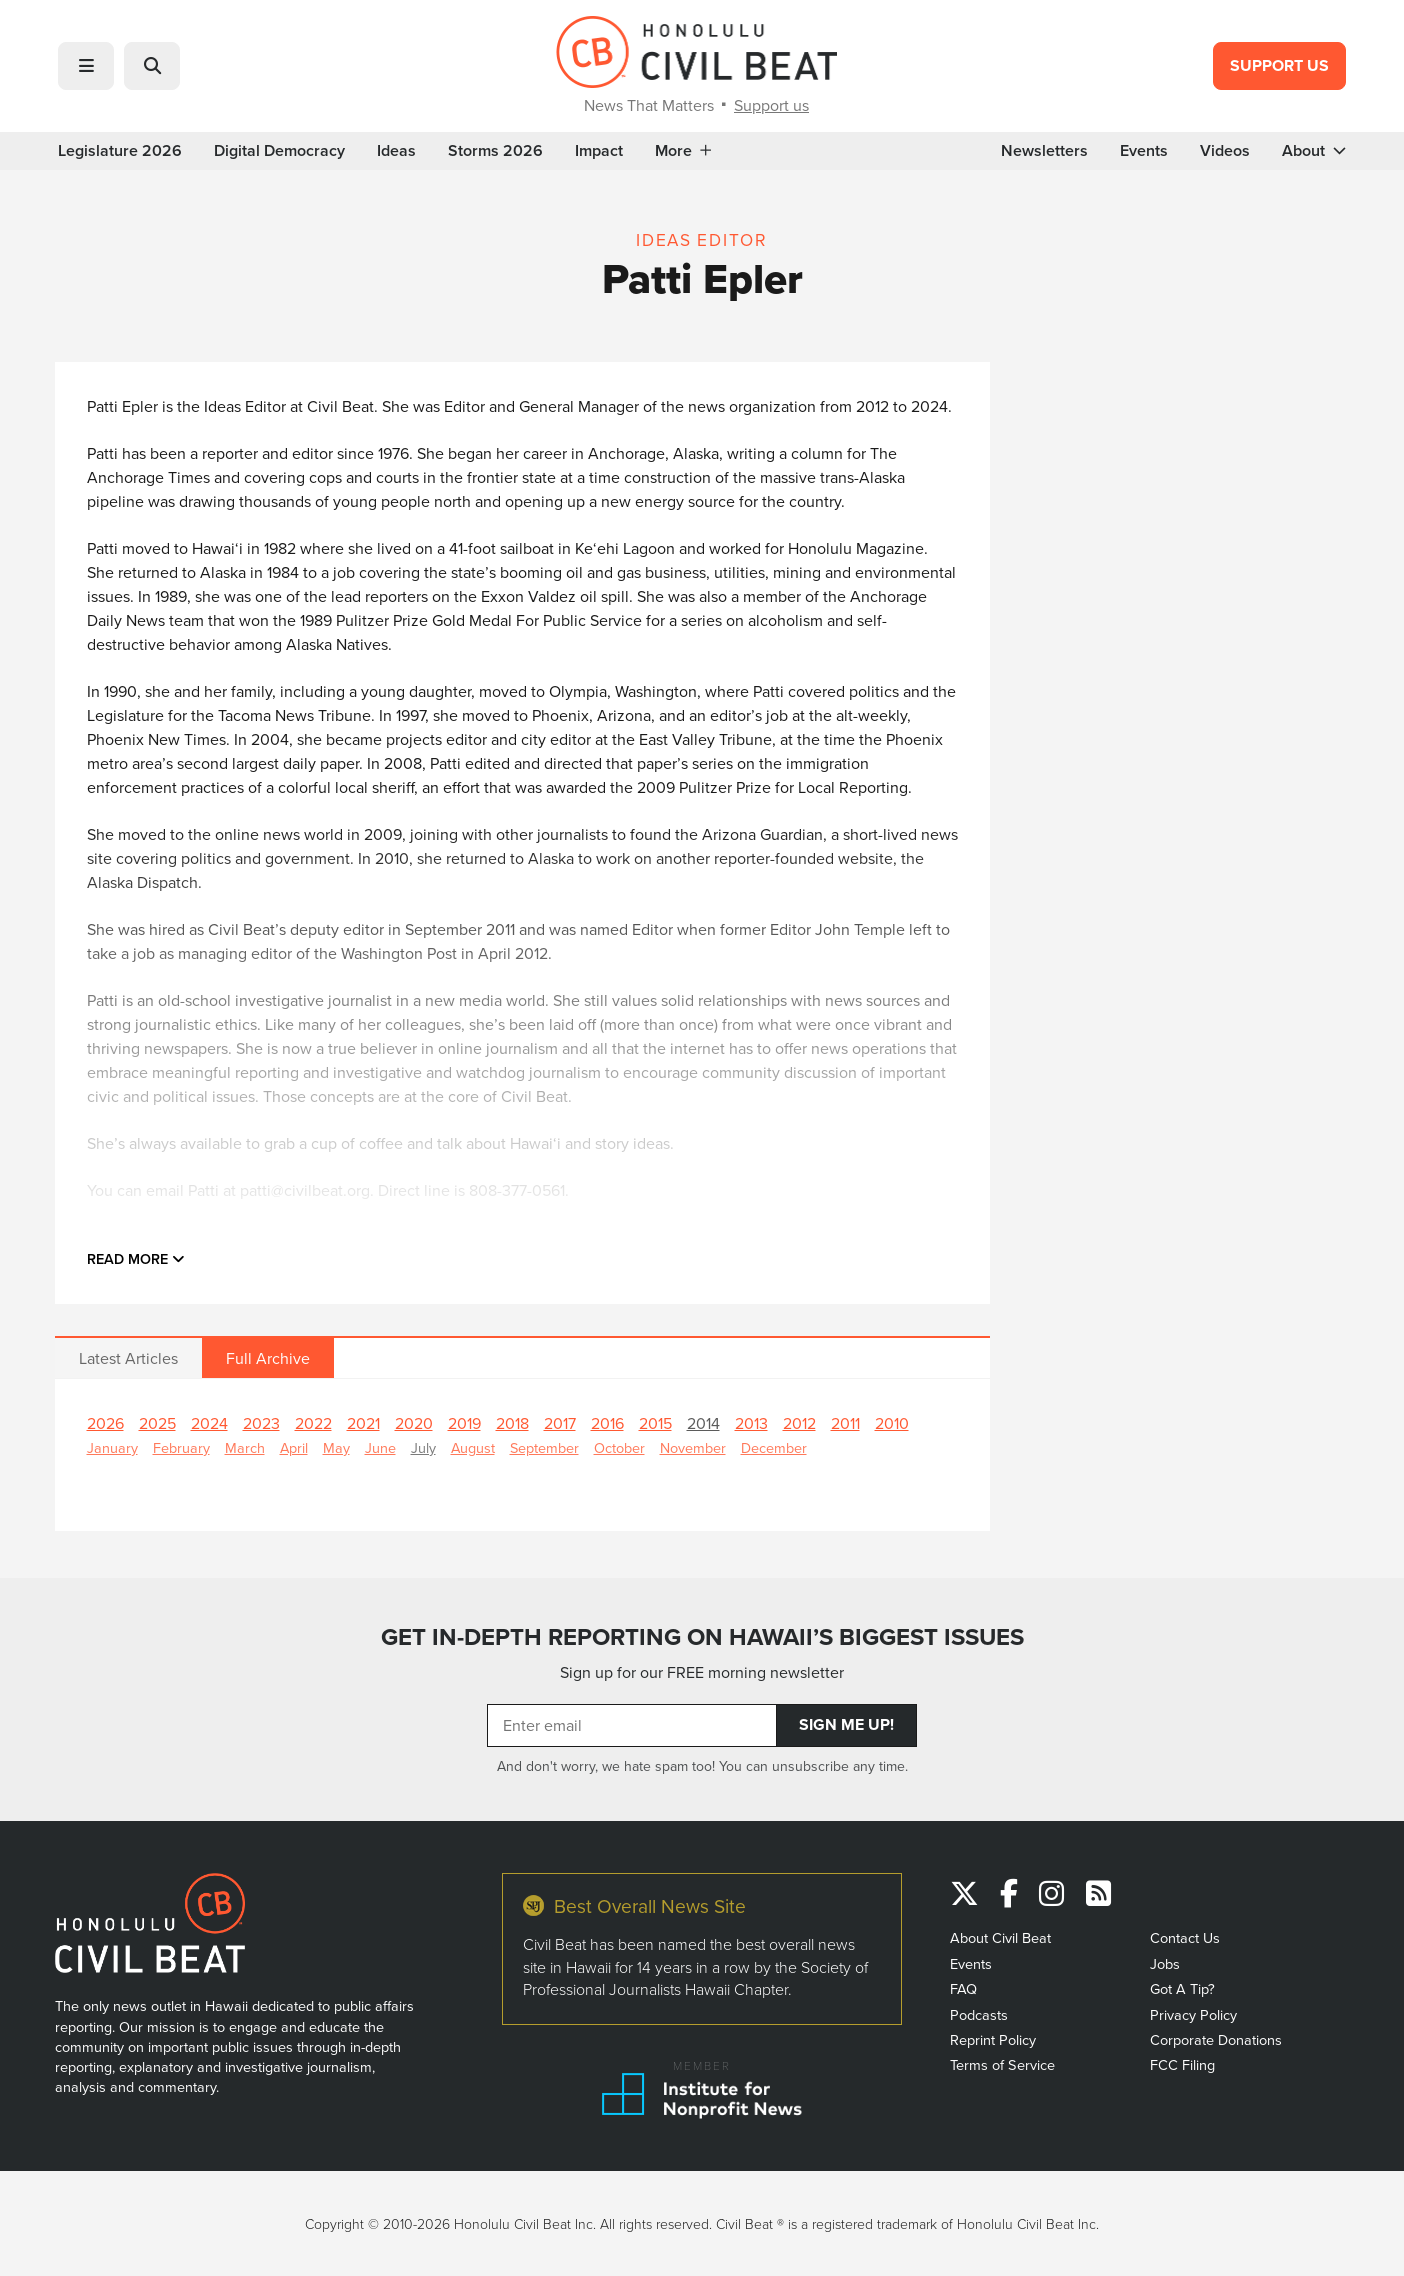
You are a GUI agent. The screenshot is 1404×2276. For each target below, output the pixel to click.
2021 (363, 1423)
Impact (599, 151)
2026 (105, 1423)
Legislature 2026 (120, 151)
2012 (799, 1423)
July (423, 1447)
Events (1144, 151)
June (380, 1447)
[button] (86, 66)
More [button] (683, 151)
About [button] (1314, 151)
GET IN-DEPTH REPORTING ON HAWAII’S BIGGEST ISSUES (702, 1637)
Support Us (1279, 65)
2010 (892, 1423)
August (473, 1447)
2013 (751, 1423)
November (693, 1447)
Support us (771, 105)
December (774, 1447)
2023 (261, 1423)
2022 (313, 1423)
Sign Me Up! (846, 1724)
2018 (512, 1423)
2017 (560, 1423)
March (245, 1447)
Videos (1225, 151)
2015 (655, 1423)
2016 (607, 1423)
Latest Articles (128, 1358)
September (544, 1447)
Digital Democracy (279, 151)
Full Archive (268, 1358)
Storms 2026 (495, 151)
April (294, 1447)
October (619, 1447)
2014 (703, 1423)
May (336, 1447)
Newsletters (1044, 151)
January (112, 1447)
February (181, 1447)
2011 (845, 1423)
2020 (414, 1423)
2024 (209, 1423)
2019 (464, 1423)
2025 (157, 1423)
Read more (136, 1258)
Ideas (396, 151)
